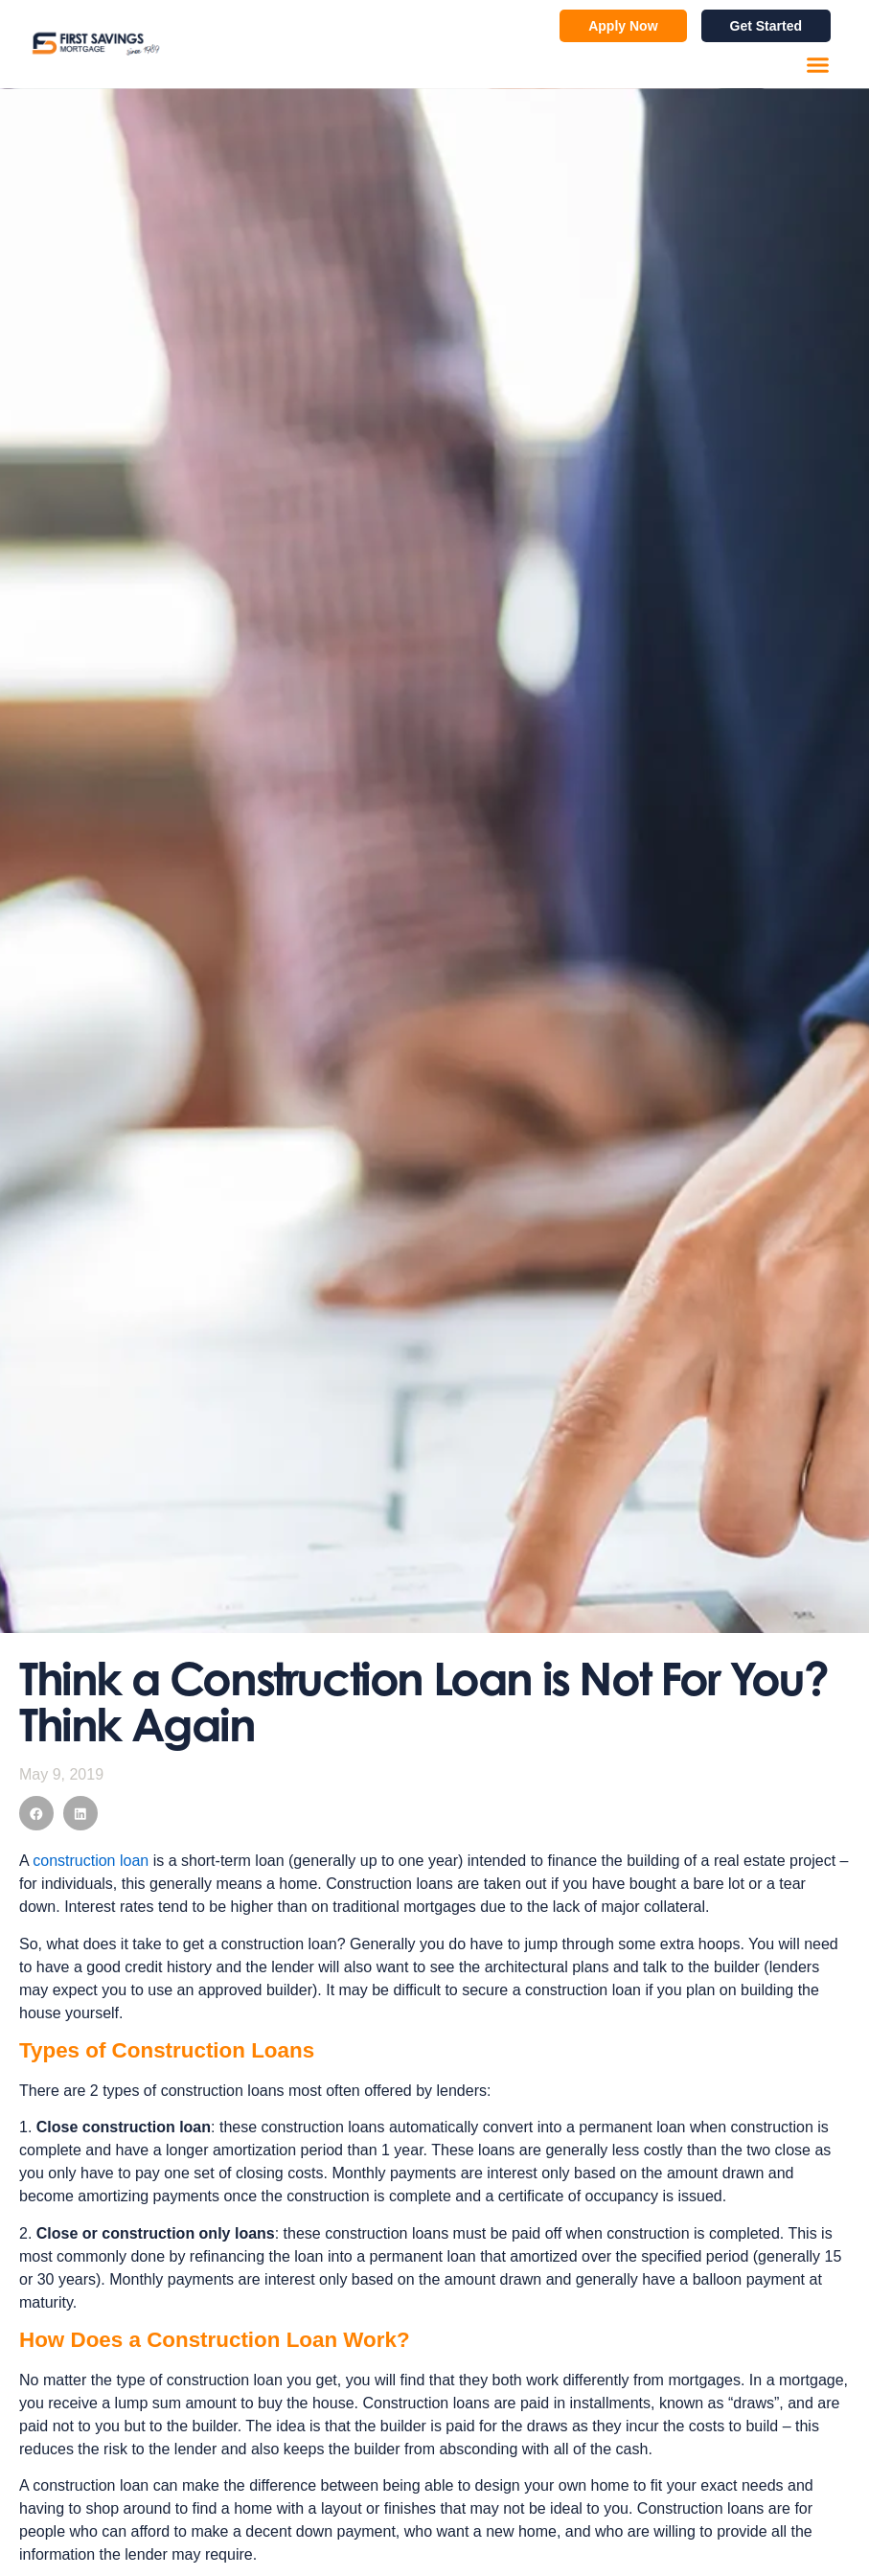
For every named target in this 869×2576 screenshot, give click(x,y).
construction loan (91, 1860)
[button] (818, 65)
